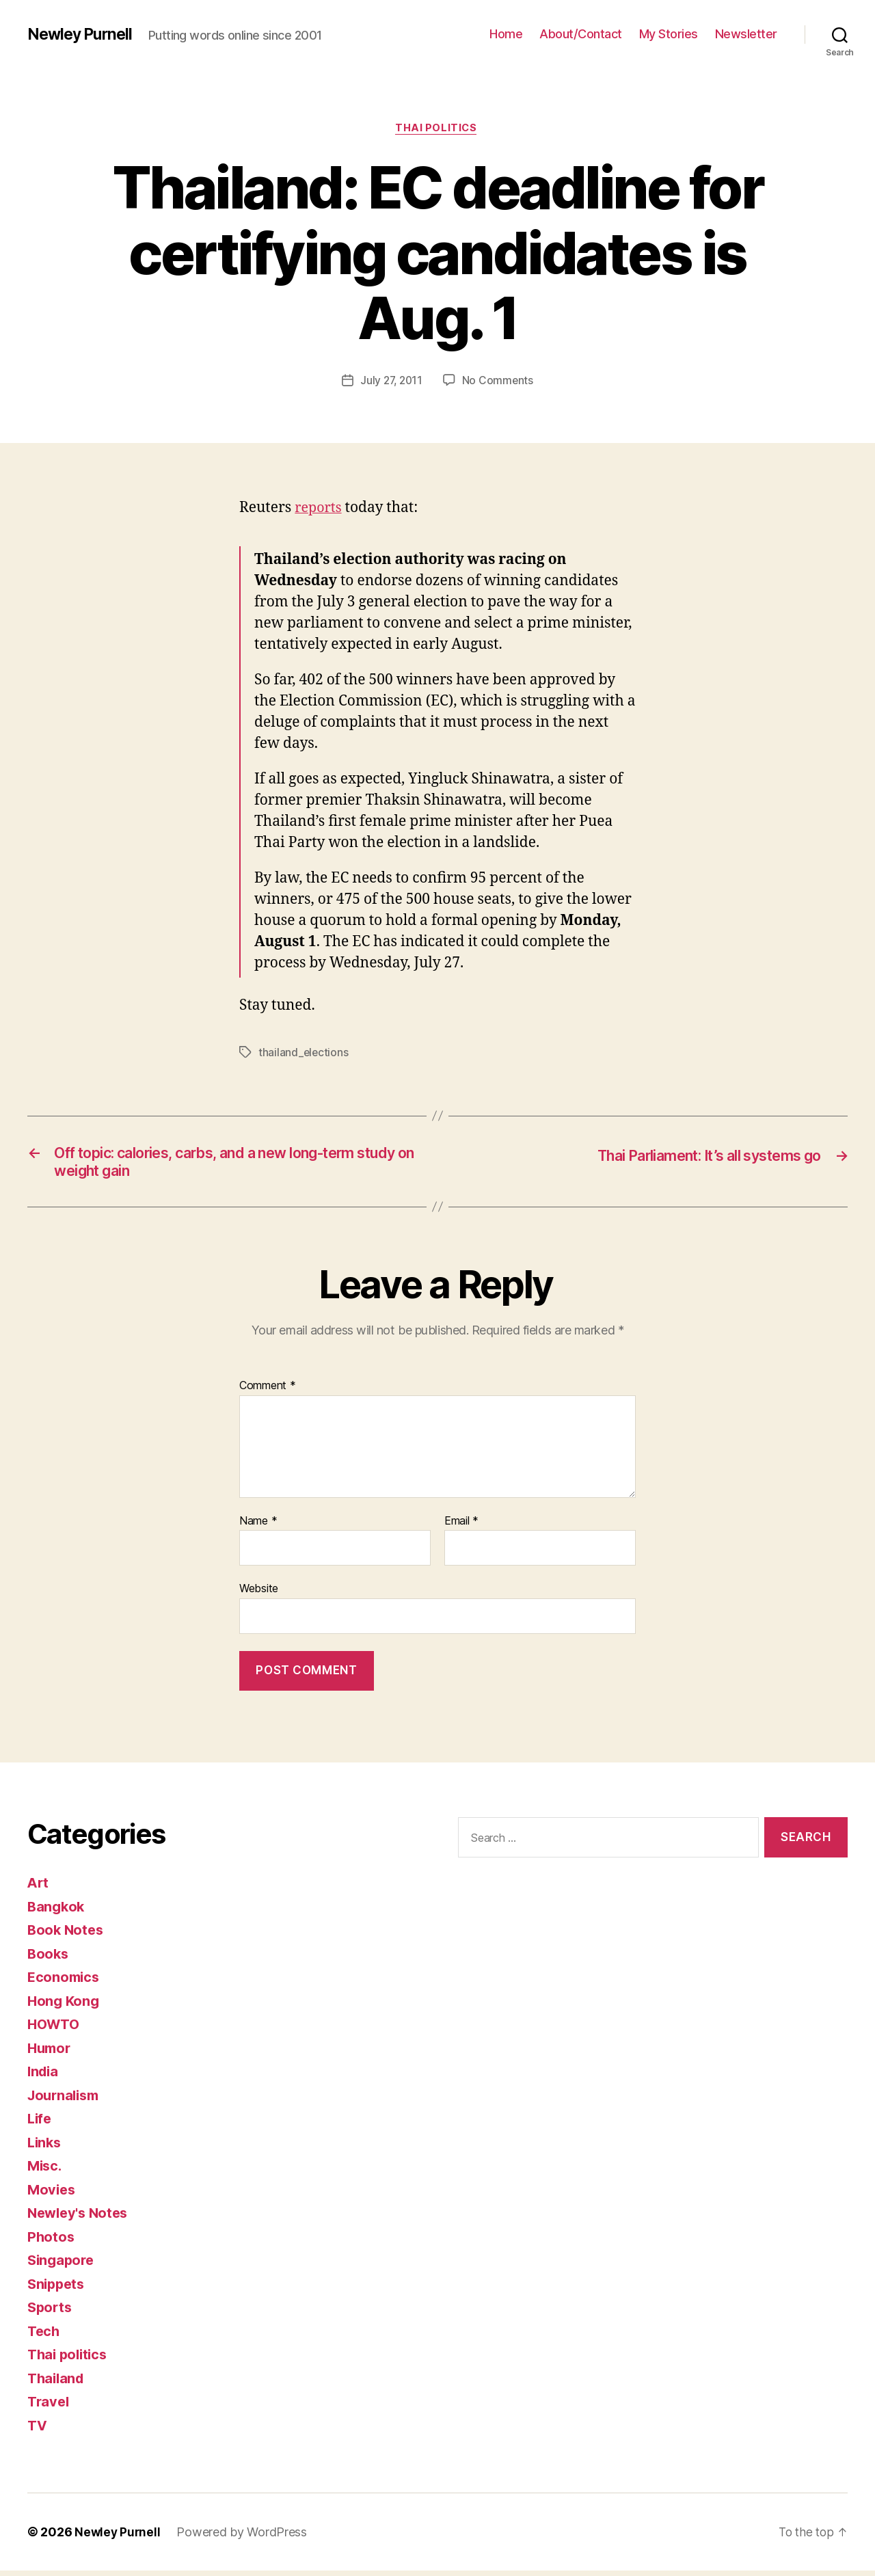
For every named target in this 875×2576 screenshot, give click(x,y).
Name (258, 1526)
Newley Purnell (82, 34)
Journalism (65, 2100)
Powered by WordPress (243, 2537)
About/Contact (580, 34)
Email (461, 1526)
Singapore (62, 2265)
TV (37, 2430)
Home (505, 34)
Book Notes (66, 1935)
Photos (51, 2242)
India (44, 2076)
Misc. (45, 2170)
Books (48, 1959)
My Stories (668, 34)
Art (38, 1887)
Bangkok (57, 1911)
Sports (50, 2312)
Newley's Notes (80, 2218)
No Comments (499, 382)
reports (320, 509)
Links (45, 2147)
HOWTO (55, 2029)
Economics (65, 1982)
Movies (52, 2194)
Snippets (57, 2289)
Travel (49, 2406)
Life (40, 2123)
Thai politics (437, 129)
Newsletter (746, 34)
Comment (267, 1391)
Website (258, 1593)
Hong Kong (64, 2006)
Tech (44, 2336)
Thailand (57, 2383)
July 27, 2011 (391, 382)
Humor (50, 2053)
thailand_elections (303, 1054)
